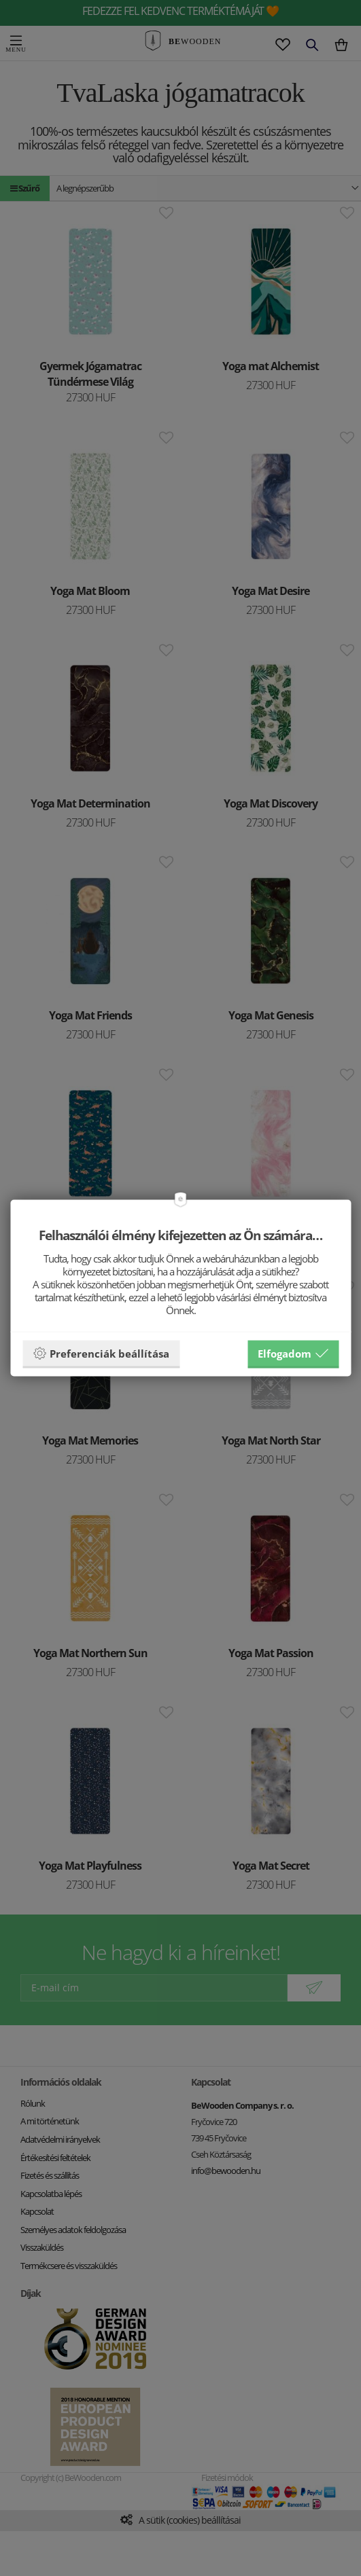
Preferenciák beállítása (101, 1353)
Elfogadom (293, 1353)
